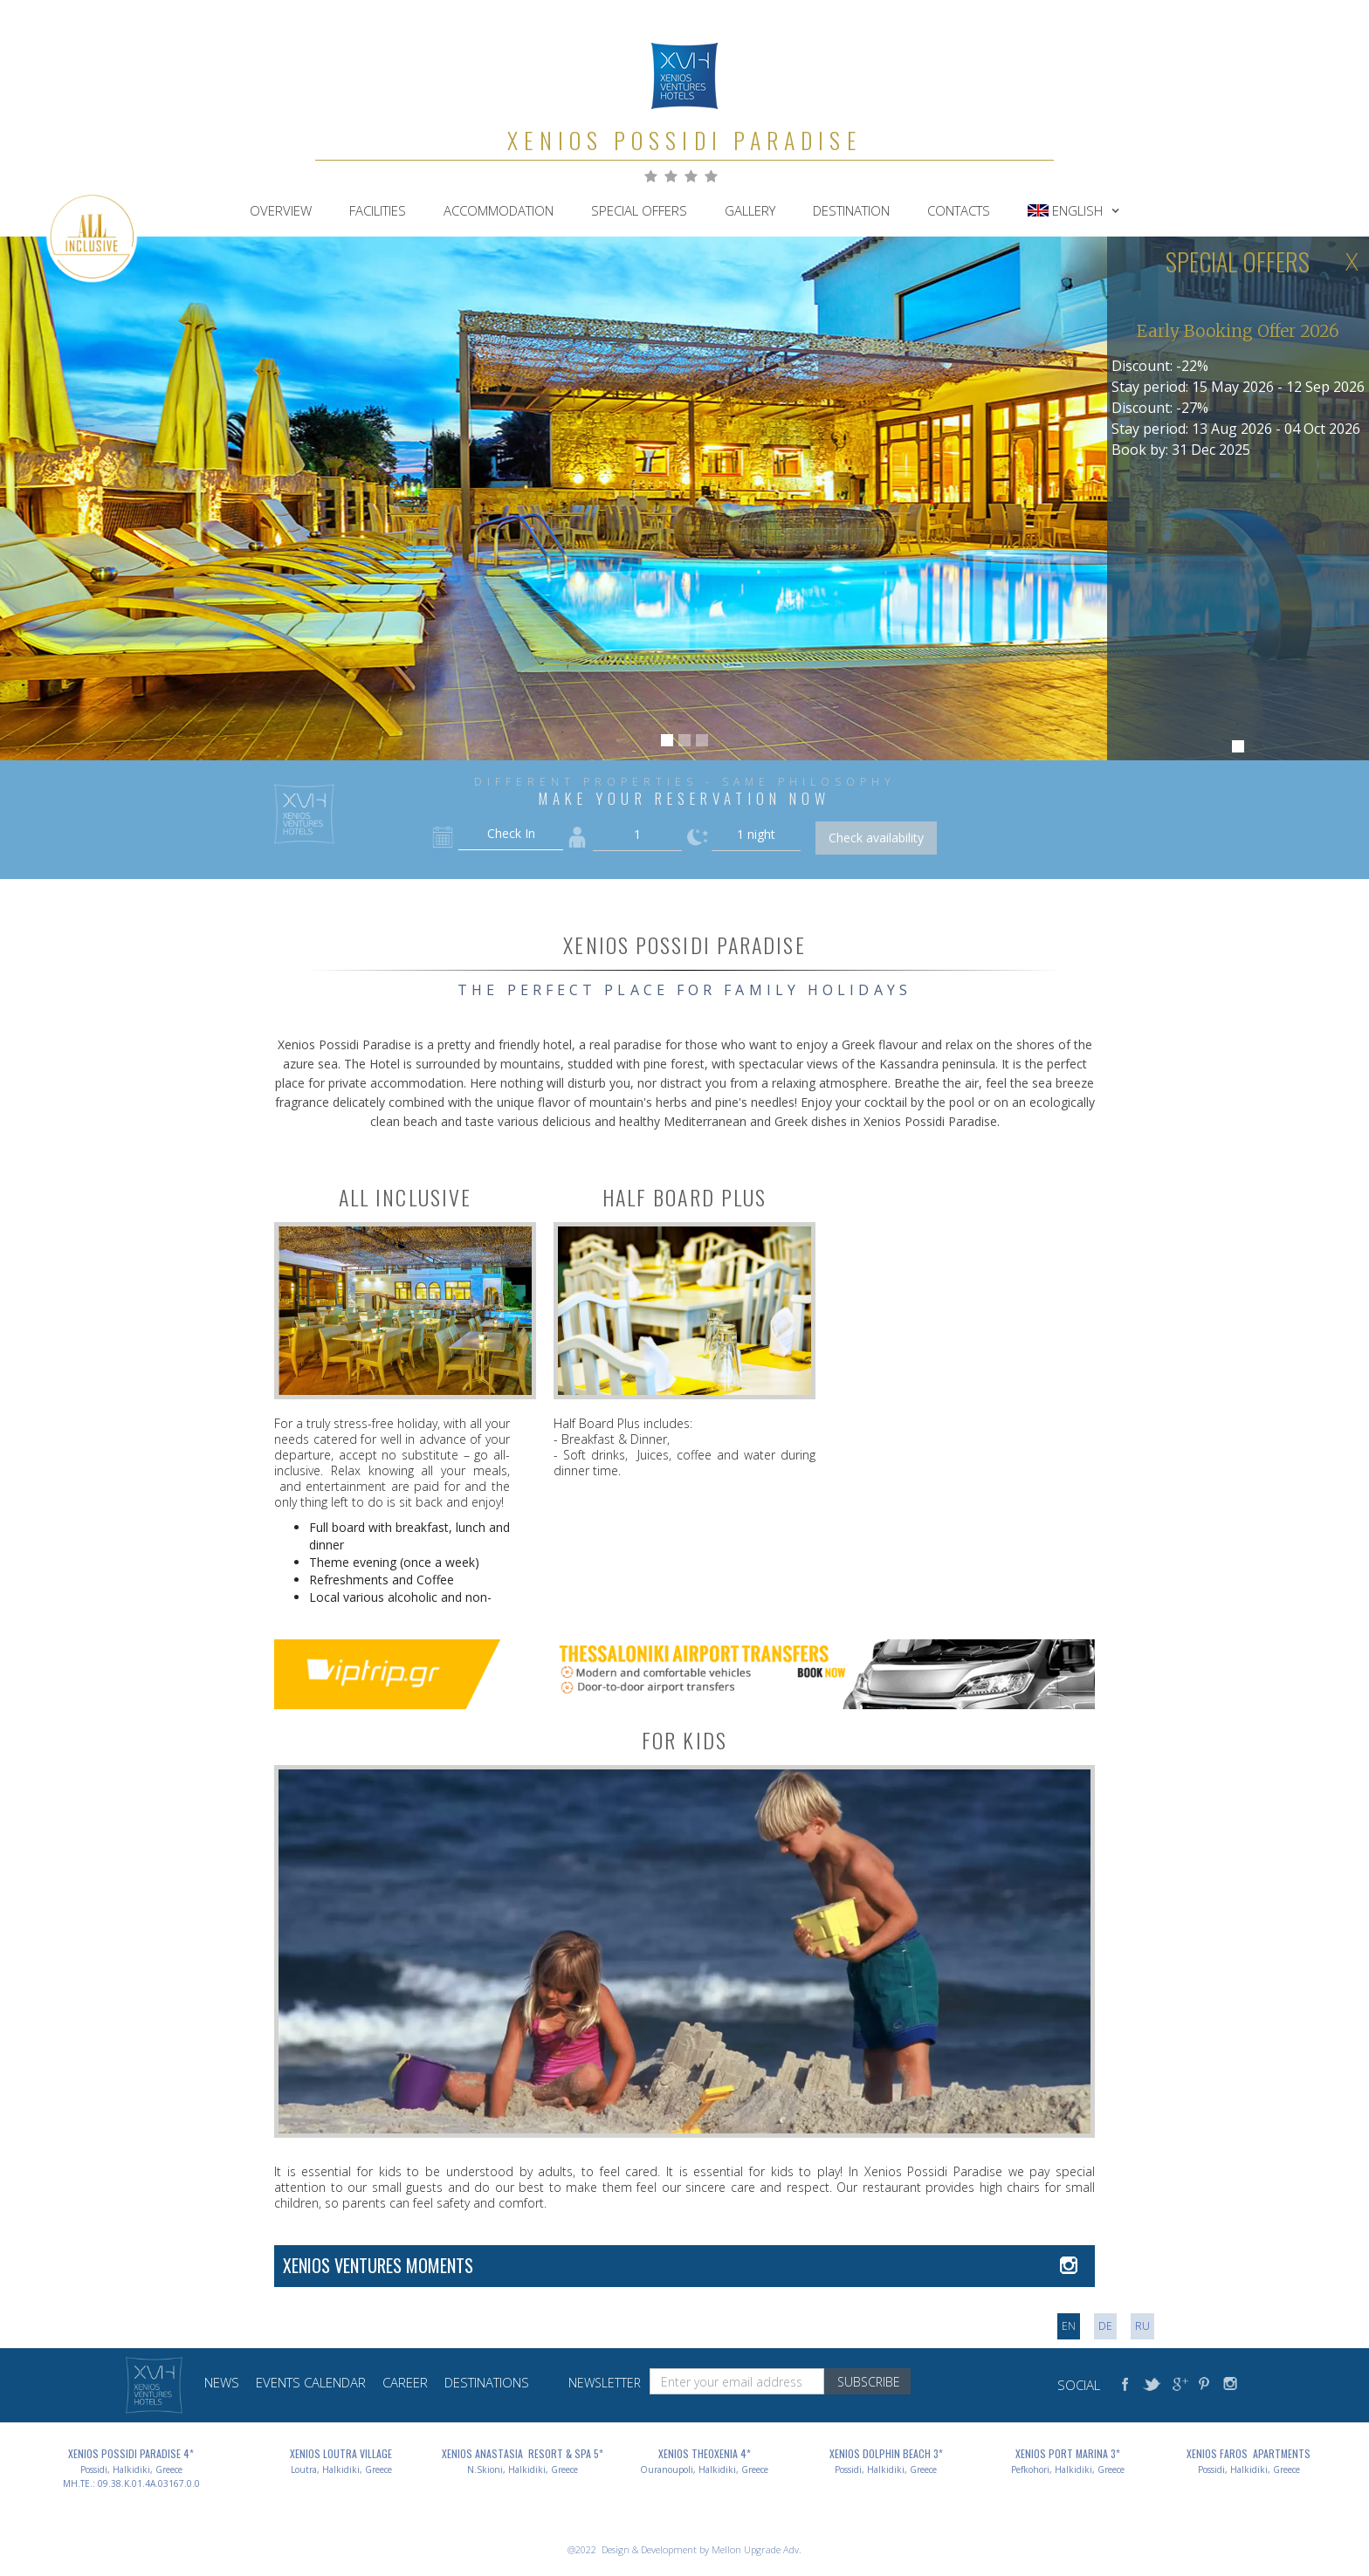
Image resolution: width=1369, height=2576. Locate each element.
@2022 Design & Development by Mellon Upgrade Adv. (684, 2549)
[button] (1074, 210)
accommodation (499, 210)
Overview (281, 210)
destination (851, 210)
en (1069, 2325)
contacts (958, 210)
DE (1105, 2325)
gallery (750, 210)
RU (1142, 2325)
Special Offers (639, 210)
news (221, 2382)
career (405, 2382)
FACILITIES (377, 210)
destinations (486, 2382)
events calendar (311, 2382)
